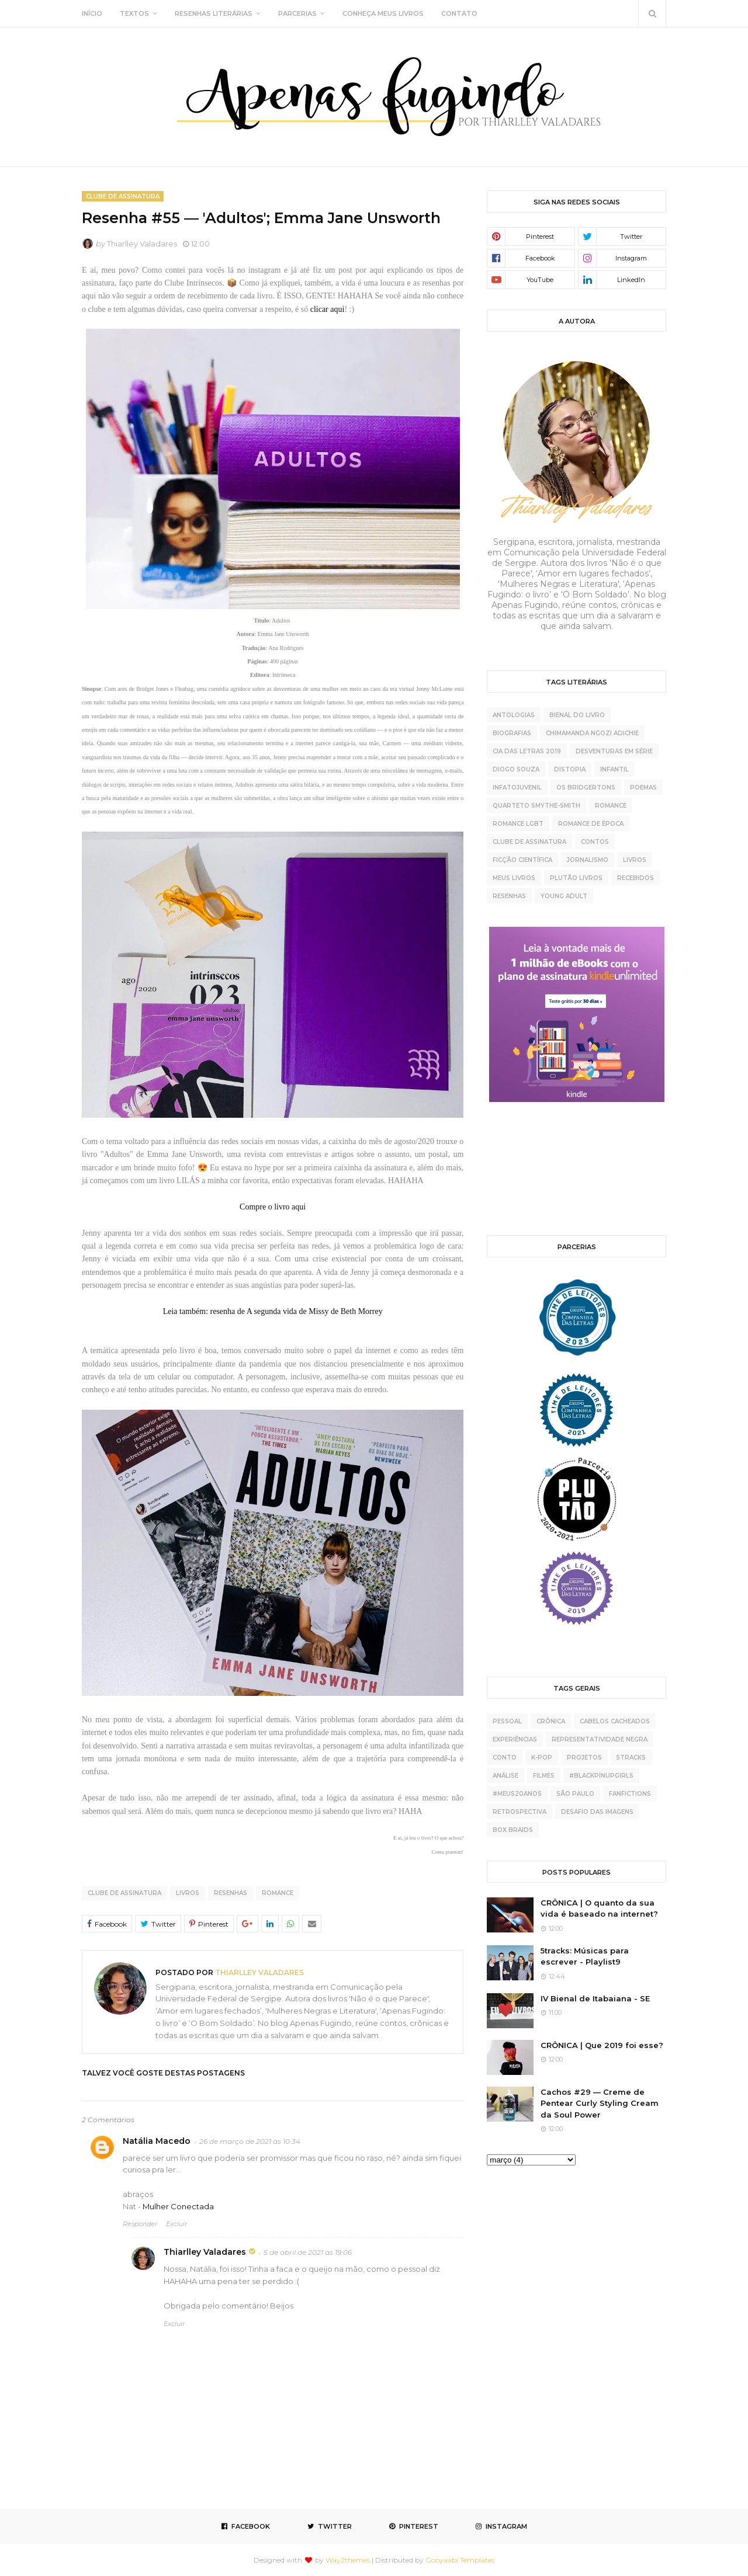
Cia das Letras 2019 (527, 751)
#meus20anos (517, 1794)
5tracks (631, 1757)
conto (505, 1757)
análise (505, 1775)
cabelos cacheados (615, 1721)
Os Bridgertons (585, 787)
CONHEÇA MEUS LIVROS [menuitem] (383, 13)
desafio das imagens (597, 1812)
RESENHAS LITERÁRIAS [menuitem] (213, 13)
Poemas (643, 787)
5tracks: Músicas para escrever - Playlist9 (585, 1956)
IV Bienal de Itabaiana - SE (595, 1998)
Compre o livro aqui (273, 1206)
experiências (515, 1739)
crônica (550, 1721)
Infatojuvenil (517, 787)
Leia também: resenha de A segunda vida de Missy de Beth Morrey (273, 1311)
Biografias (512, 733)
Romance (277, 1893)
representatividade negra (599, 1739)
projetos (584, 1757)
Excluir (176, 2224)
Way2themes (347, 2560)
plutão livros (576, 878)
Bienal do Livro (577, 715)
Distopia (570, 769)
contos (595, 842)
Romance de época (591, 824)
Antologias (514, 715)
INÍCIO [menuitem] (92, 13)
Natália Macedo (157, 2141)
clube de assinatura (124, 1893)
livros (187, 1893)
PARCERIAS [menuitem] (297, 13)
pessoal (507, 1721)
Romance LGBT (518, 824)
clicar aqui (327, 309)
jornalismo (587, 860)
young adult (564, 896)
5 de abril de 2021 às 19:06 (308, 2252)
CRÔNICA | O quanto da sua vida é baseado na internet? (599, 1908)
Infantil (614, 769)
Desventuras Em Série (614, 751)
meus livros (514, 878)
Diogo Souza (516, 769)
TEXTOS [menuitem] (134, 13)
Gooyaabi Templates (459, 2560)
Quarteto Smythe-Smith (536, 805)
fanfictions (630, 1794)
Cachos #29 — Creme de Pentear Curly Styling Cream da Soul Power (600, 2103)
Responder (140, 2224)
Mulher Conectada (178, 2206)
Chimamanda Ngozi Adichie (592, 733)
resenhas (230, 1893)
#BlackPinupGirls (601, 1775)
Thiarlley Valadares (142, 243)
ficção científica (522, 860)
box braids (513, 1830)
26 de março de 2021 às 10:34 (249, 2141)
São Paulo (575, 1794)
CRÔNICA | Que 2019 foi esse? (602, 2045)
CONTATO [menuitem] (459, 13)
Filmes (544, 1775)
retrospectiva (519, 1812)
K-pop (541, 1757)
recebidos (635, 878)
